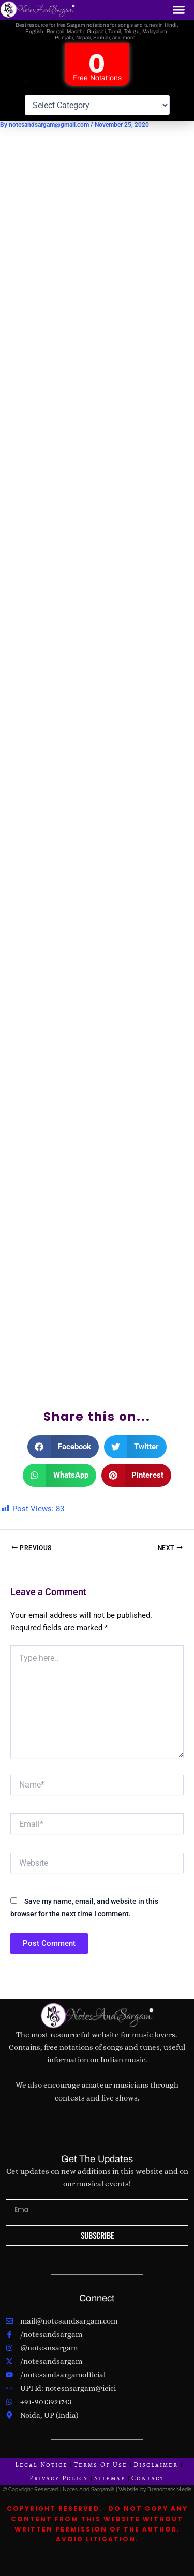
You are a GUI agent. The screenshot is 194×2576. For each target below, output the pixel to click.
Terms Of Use (100, 2464)
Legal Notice (41, 2464)
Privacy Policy (58, 2478)
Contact (148, 2478)
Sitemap (109, 2478)
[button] (179, 10)
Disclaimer (155, 2464)
